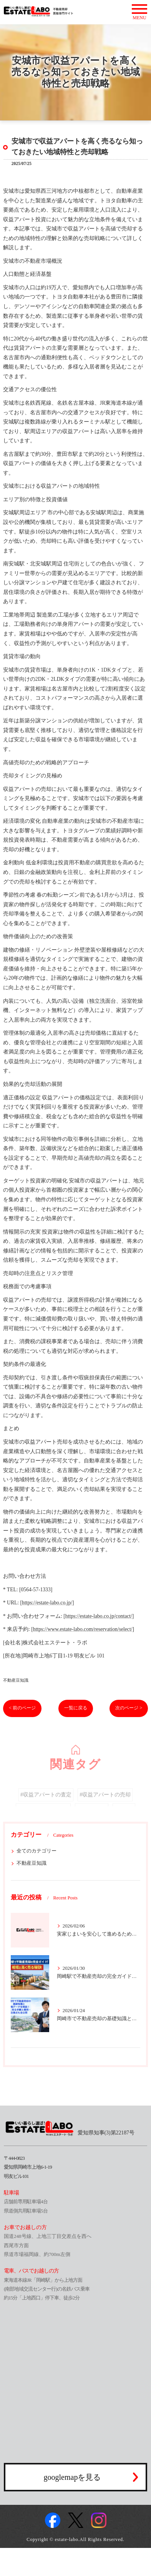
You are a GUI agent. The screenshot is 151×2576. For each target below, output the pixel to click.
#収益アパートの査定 (45, 1804)
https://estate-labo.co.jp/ (47, 1603)
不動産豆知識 (15, 1680)
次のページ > (128, 1708)
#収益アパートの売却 (105, 1804)
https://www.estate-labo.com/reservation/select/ (83, 1629)
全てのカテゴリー (36, 1851)
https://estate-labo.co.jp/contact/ (98, 1616)
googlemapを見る (72, 2477)
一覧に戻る (75, 1708)
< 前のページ (22, 1708)
